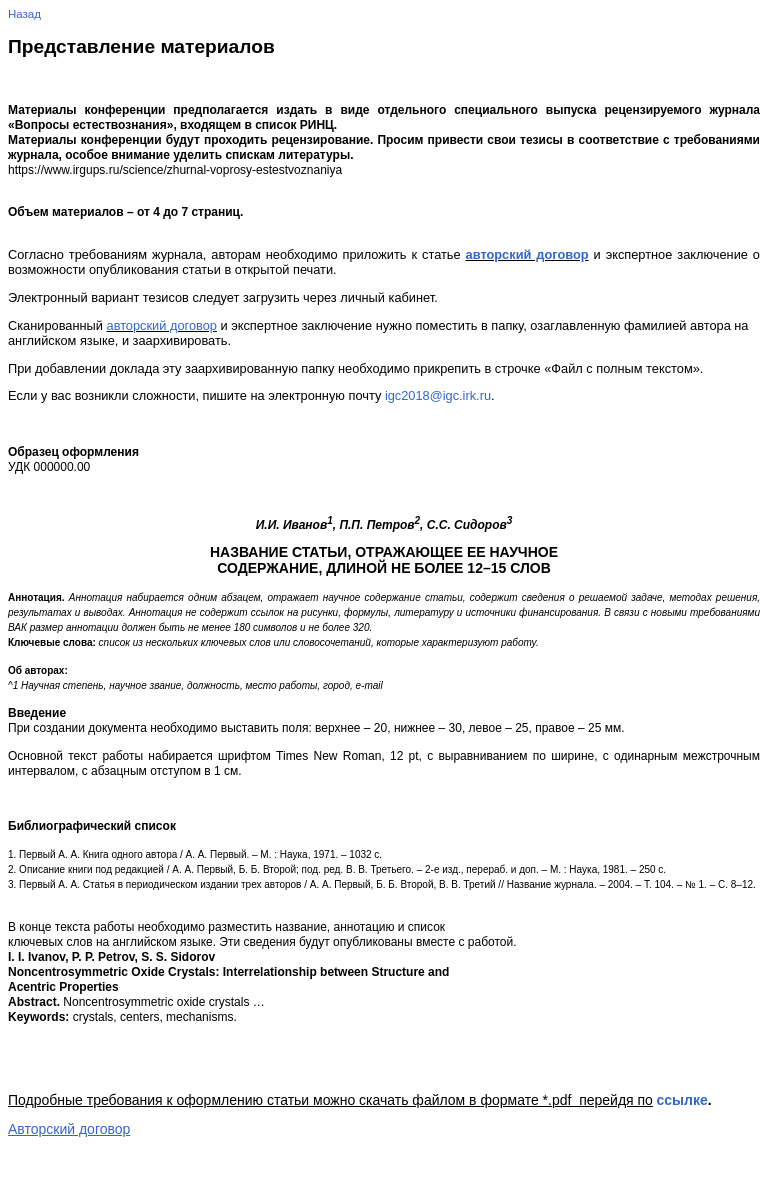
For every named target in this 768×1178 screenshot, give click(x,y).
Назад (24, 14)
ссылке (681, 1100)
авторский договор (527, 254)
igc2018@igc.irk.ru (438, 395)
